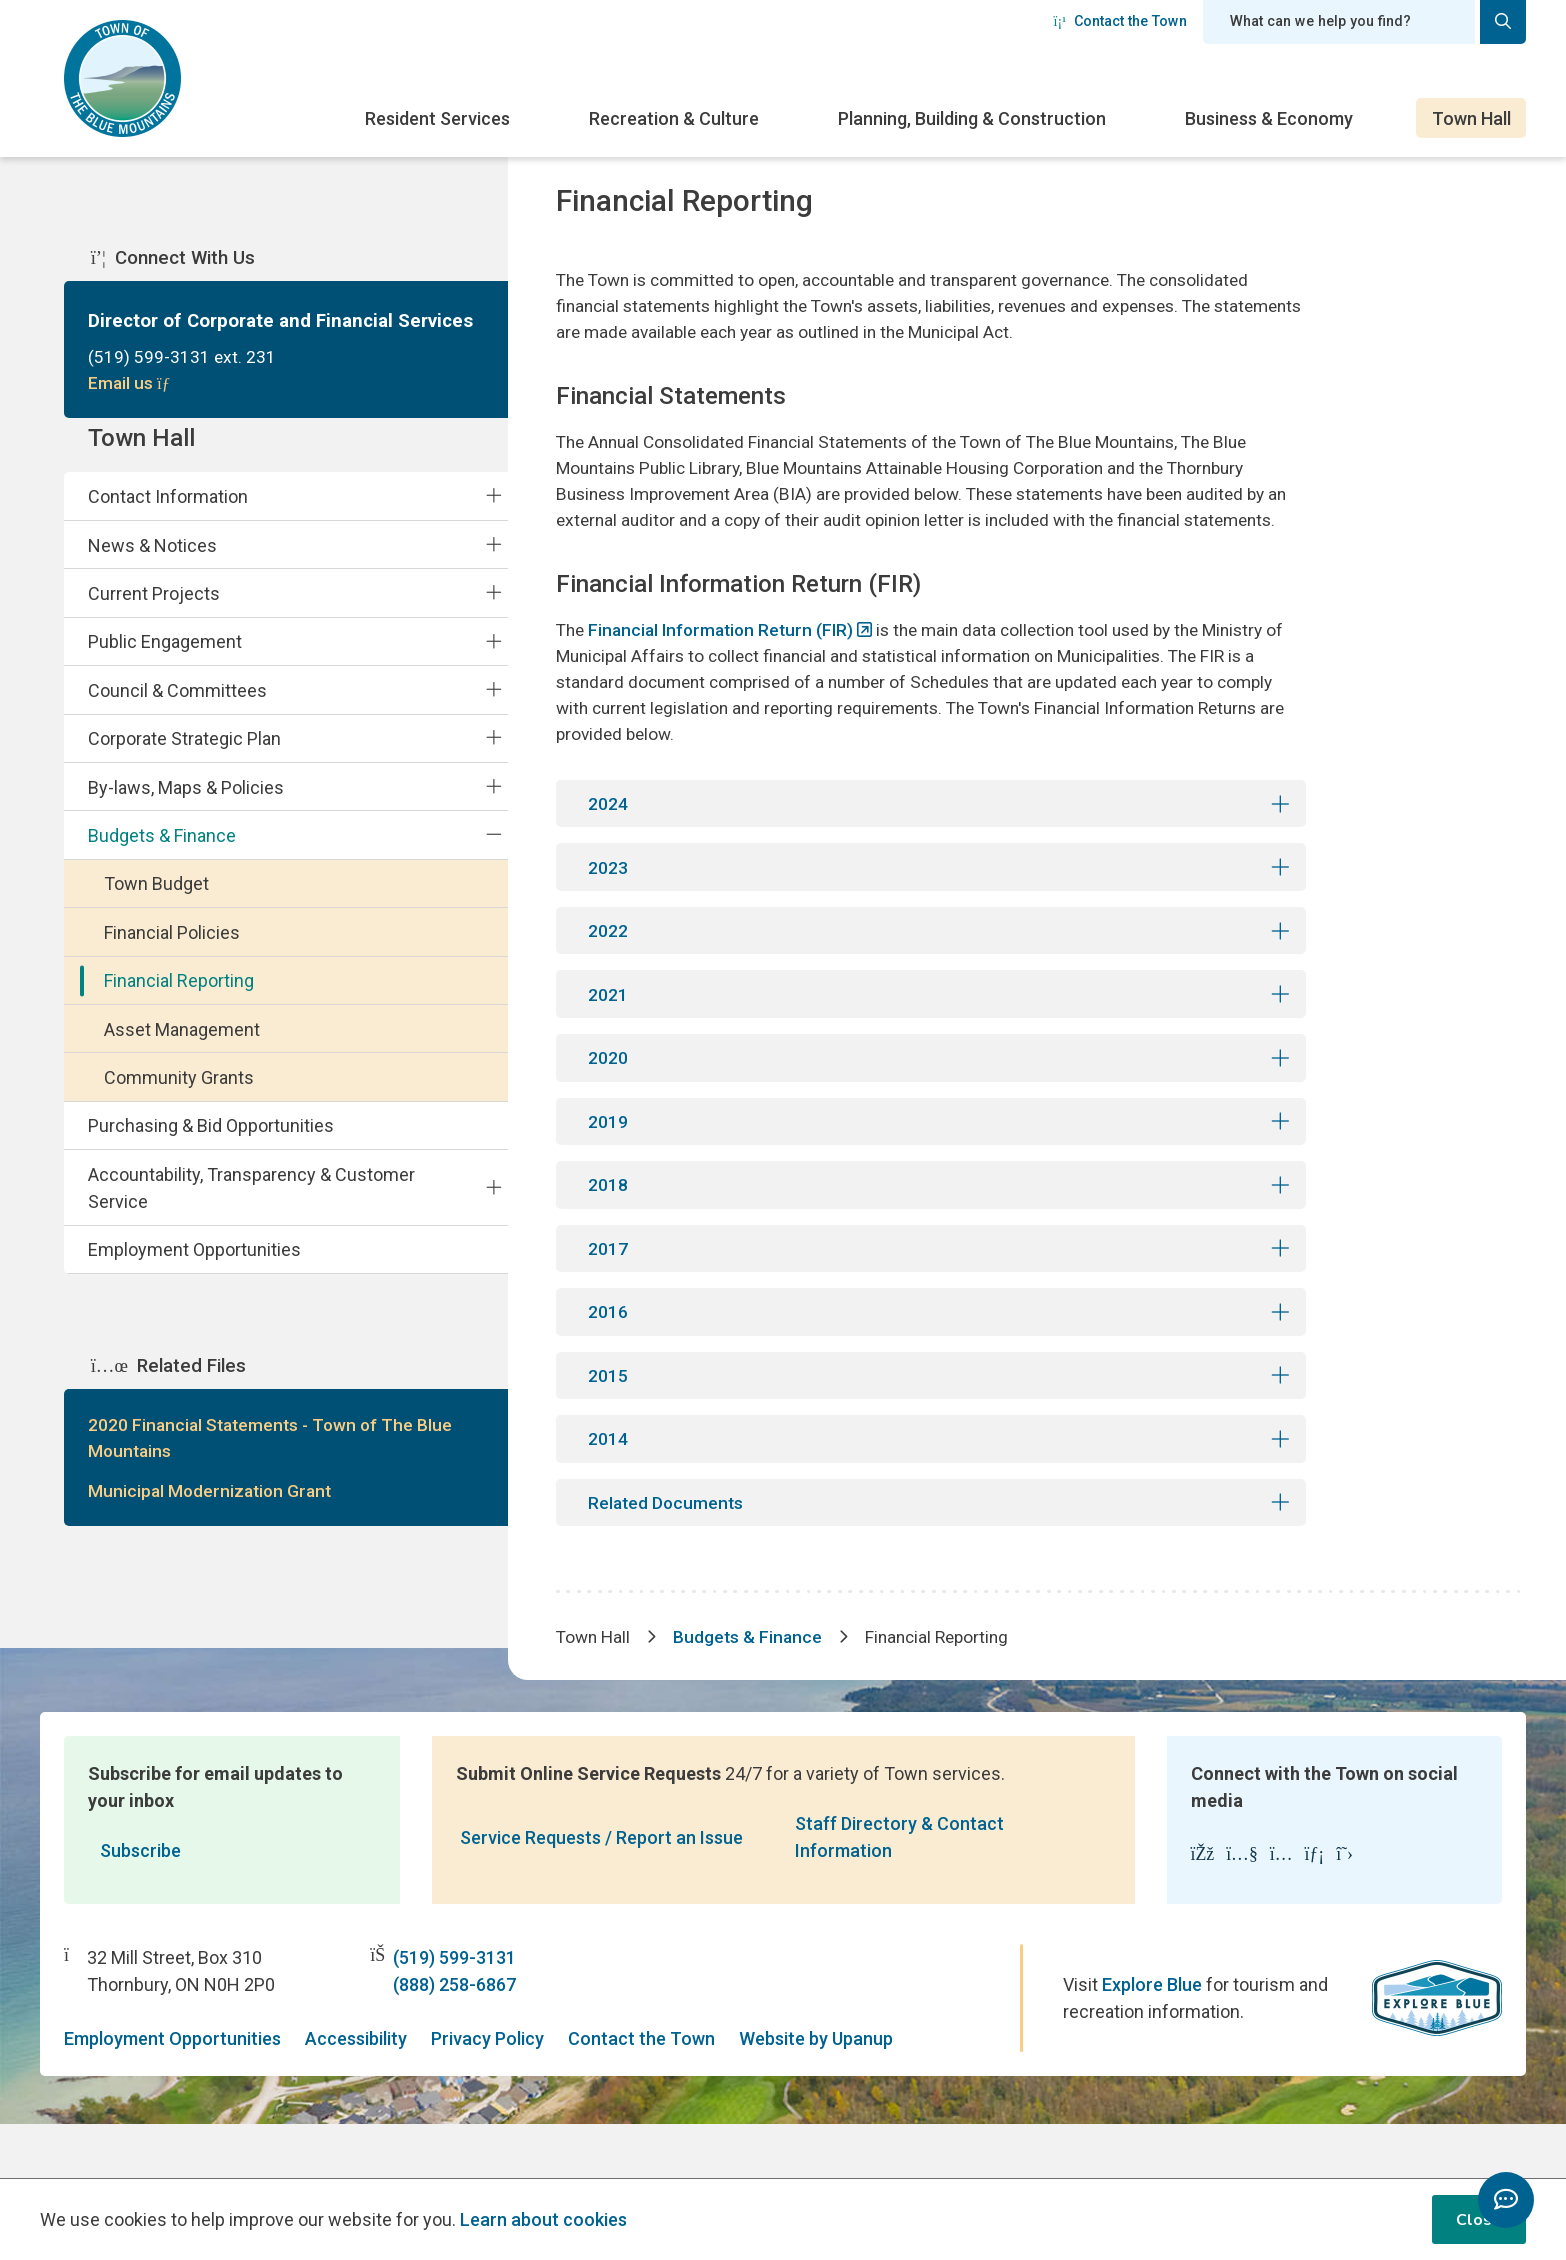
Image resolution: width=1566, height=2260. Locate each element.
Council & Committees (177, 708)
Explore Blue (1152, 2039)
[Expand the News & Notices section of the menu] (494, 563)
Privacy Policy (487, 2093)
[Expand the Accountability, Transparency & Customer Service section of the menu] (494, 1206)
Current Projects (154, 611)
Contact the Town (1120, 21)
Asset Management (182, 1047)
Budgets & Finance (162, 853)
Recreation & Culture (674, 118)
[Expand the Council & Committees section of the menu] (494, 708)
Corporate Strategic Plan (184, 757)
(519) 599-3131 (454, 2012)
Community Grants (179, 1096)
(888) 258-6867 (454, 2039)
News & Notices (152, 563)
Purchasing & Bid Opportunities (211, 1144)
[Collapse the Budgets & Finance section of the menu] (494, 853)
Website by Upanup (816, 2093)
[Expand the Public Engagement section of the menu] (494, 660)
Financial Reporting (179, 999)
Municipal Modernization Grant (213, 1514)
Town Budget (156, 902)
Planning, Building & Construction (972, 118)
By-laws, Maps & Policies (186, 805)
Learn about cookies (543, 2219)
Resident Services (437, 118)
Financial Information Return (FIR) (728, 666)
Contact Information (168, 515)
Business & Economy (1269, 118)
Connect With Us (173, 260)
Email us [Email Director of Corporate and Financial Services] (132, 387)
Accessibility (356, 2093)
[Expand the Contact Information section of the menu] (494, 514)
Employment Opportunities (194, 1268)
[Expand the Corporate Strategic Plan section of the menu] (494, 757)
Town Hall (1471, 118)
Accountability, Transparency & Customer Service (251, 1206)
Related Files (168, 1386)
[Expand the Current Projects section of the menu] (494, 611)
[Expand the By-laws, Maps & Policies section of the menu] (494, 805)
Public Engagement (165, 660)
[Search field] (1339, 22)
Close (1479, 2220)
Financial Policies (172, 950)
